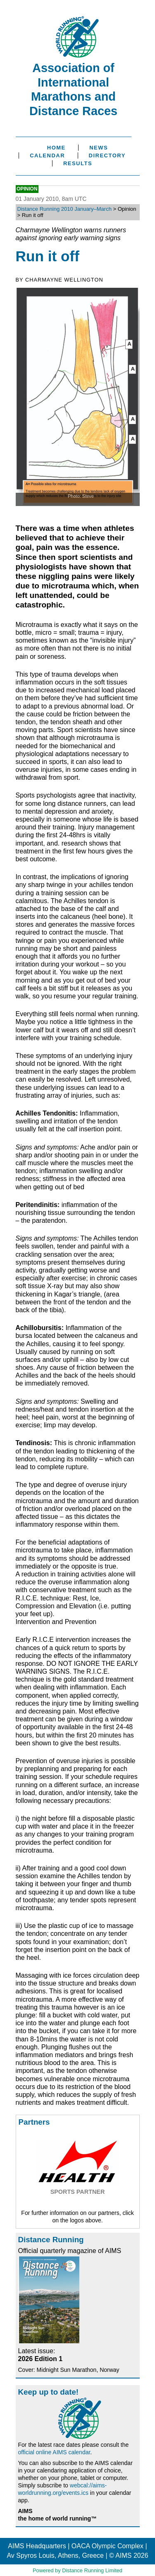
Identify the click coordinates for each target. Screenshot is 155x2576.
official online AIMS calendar (54, 2452)
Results (77, 163)
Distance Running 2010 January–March (64, 209)
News (98, 148)
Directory (107, 155)
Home (56, 148)
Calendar (47, 155)
